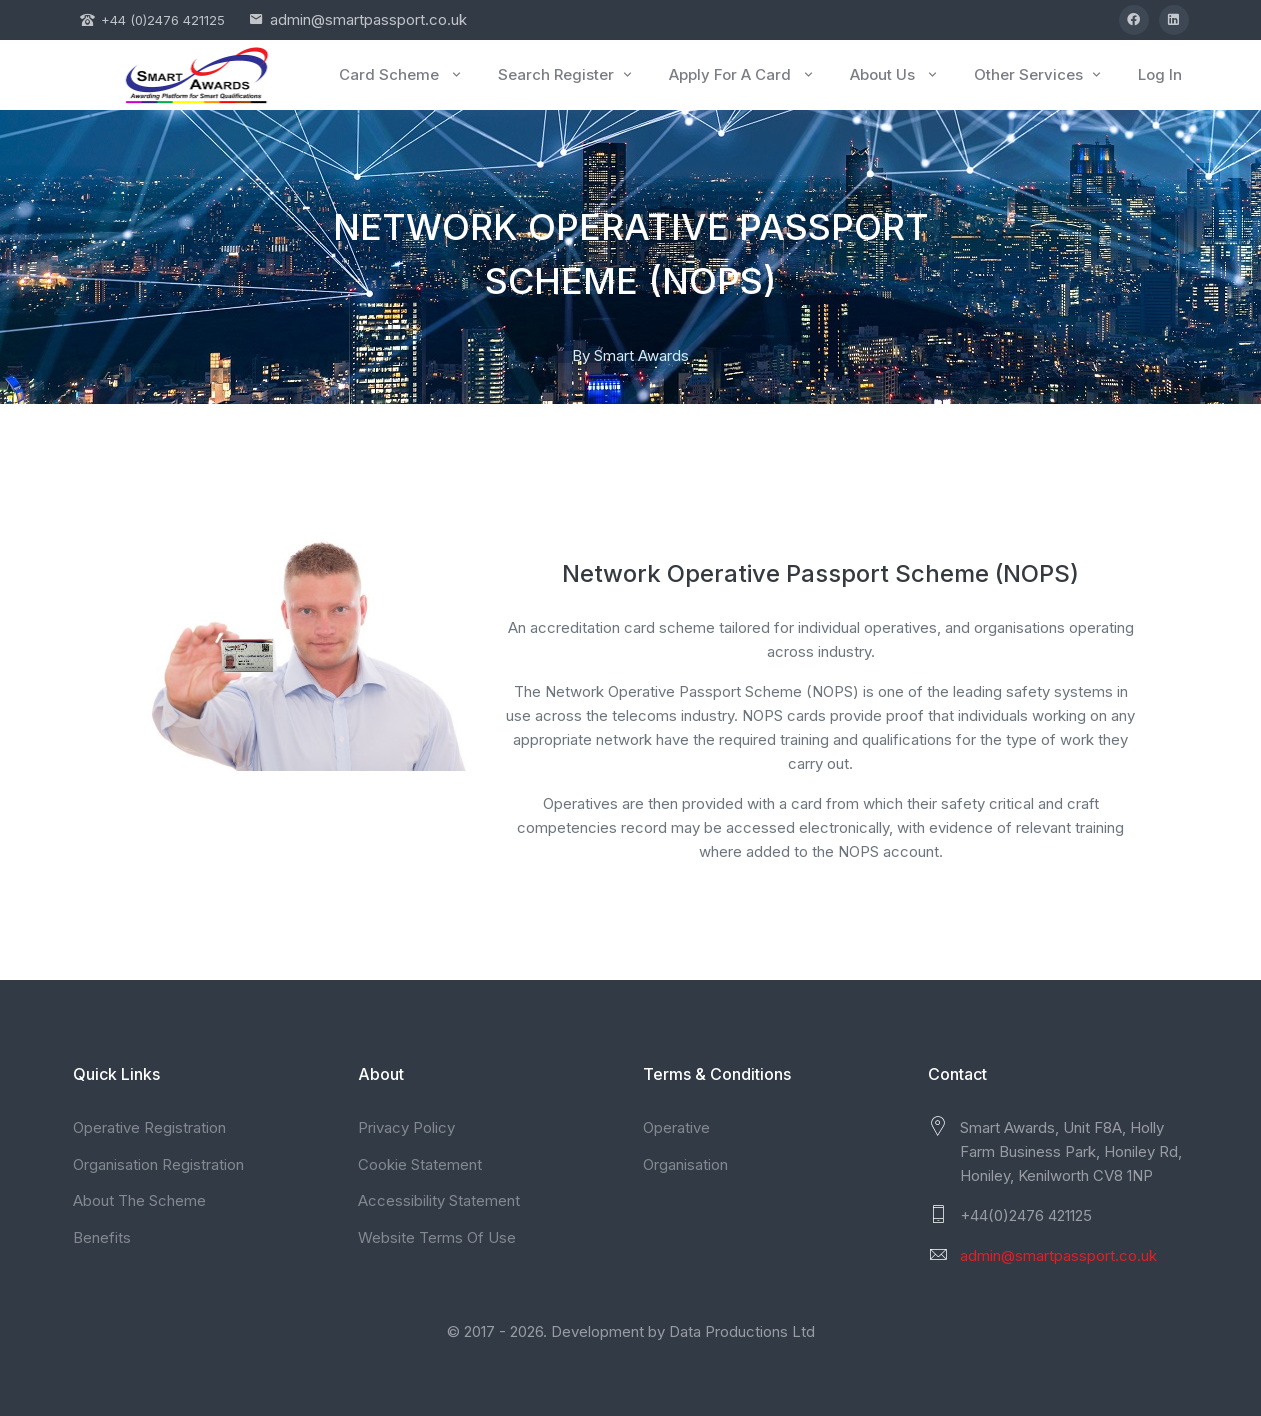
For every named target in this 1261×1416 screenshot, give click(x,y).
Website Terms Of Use (437, 1237)
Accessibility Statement (439, 1200)
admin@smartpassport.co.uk (368, 19)
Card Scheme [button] (401, 74)
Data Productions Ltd (742, 1331)
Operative (676, 1127)
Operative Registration (149, 1127)
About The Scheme (139, 1200)
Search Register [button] (566, 74)
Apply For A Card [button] (742, 74)
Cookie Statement (420, 1164)
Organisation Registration (158, 1164)
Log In (1160, 74)
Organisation (685, 1164)
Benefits (102, 1237)
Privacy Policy (406, 1127)
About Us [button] (895, 74)
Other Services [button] (1039, 74)
